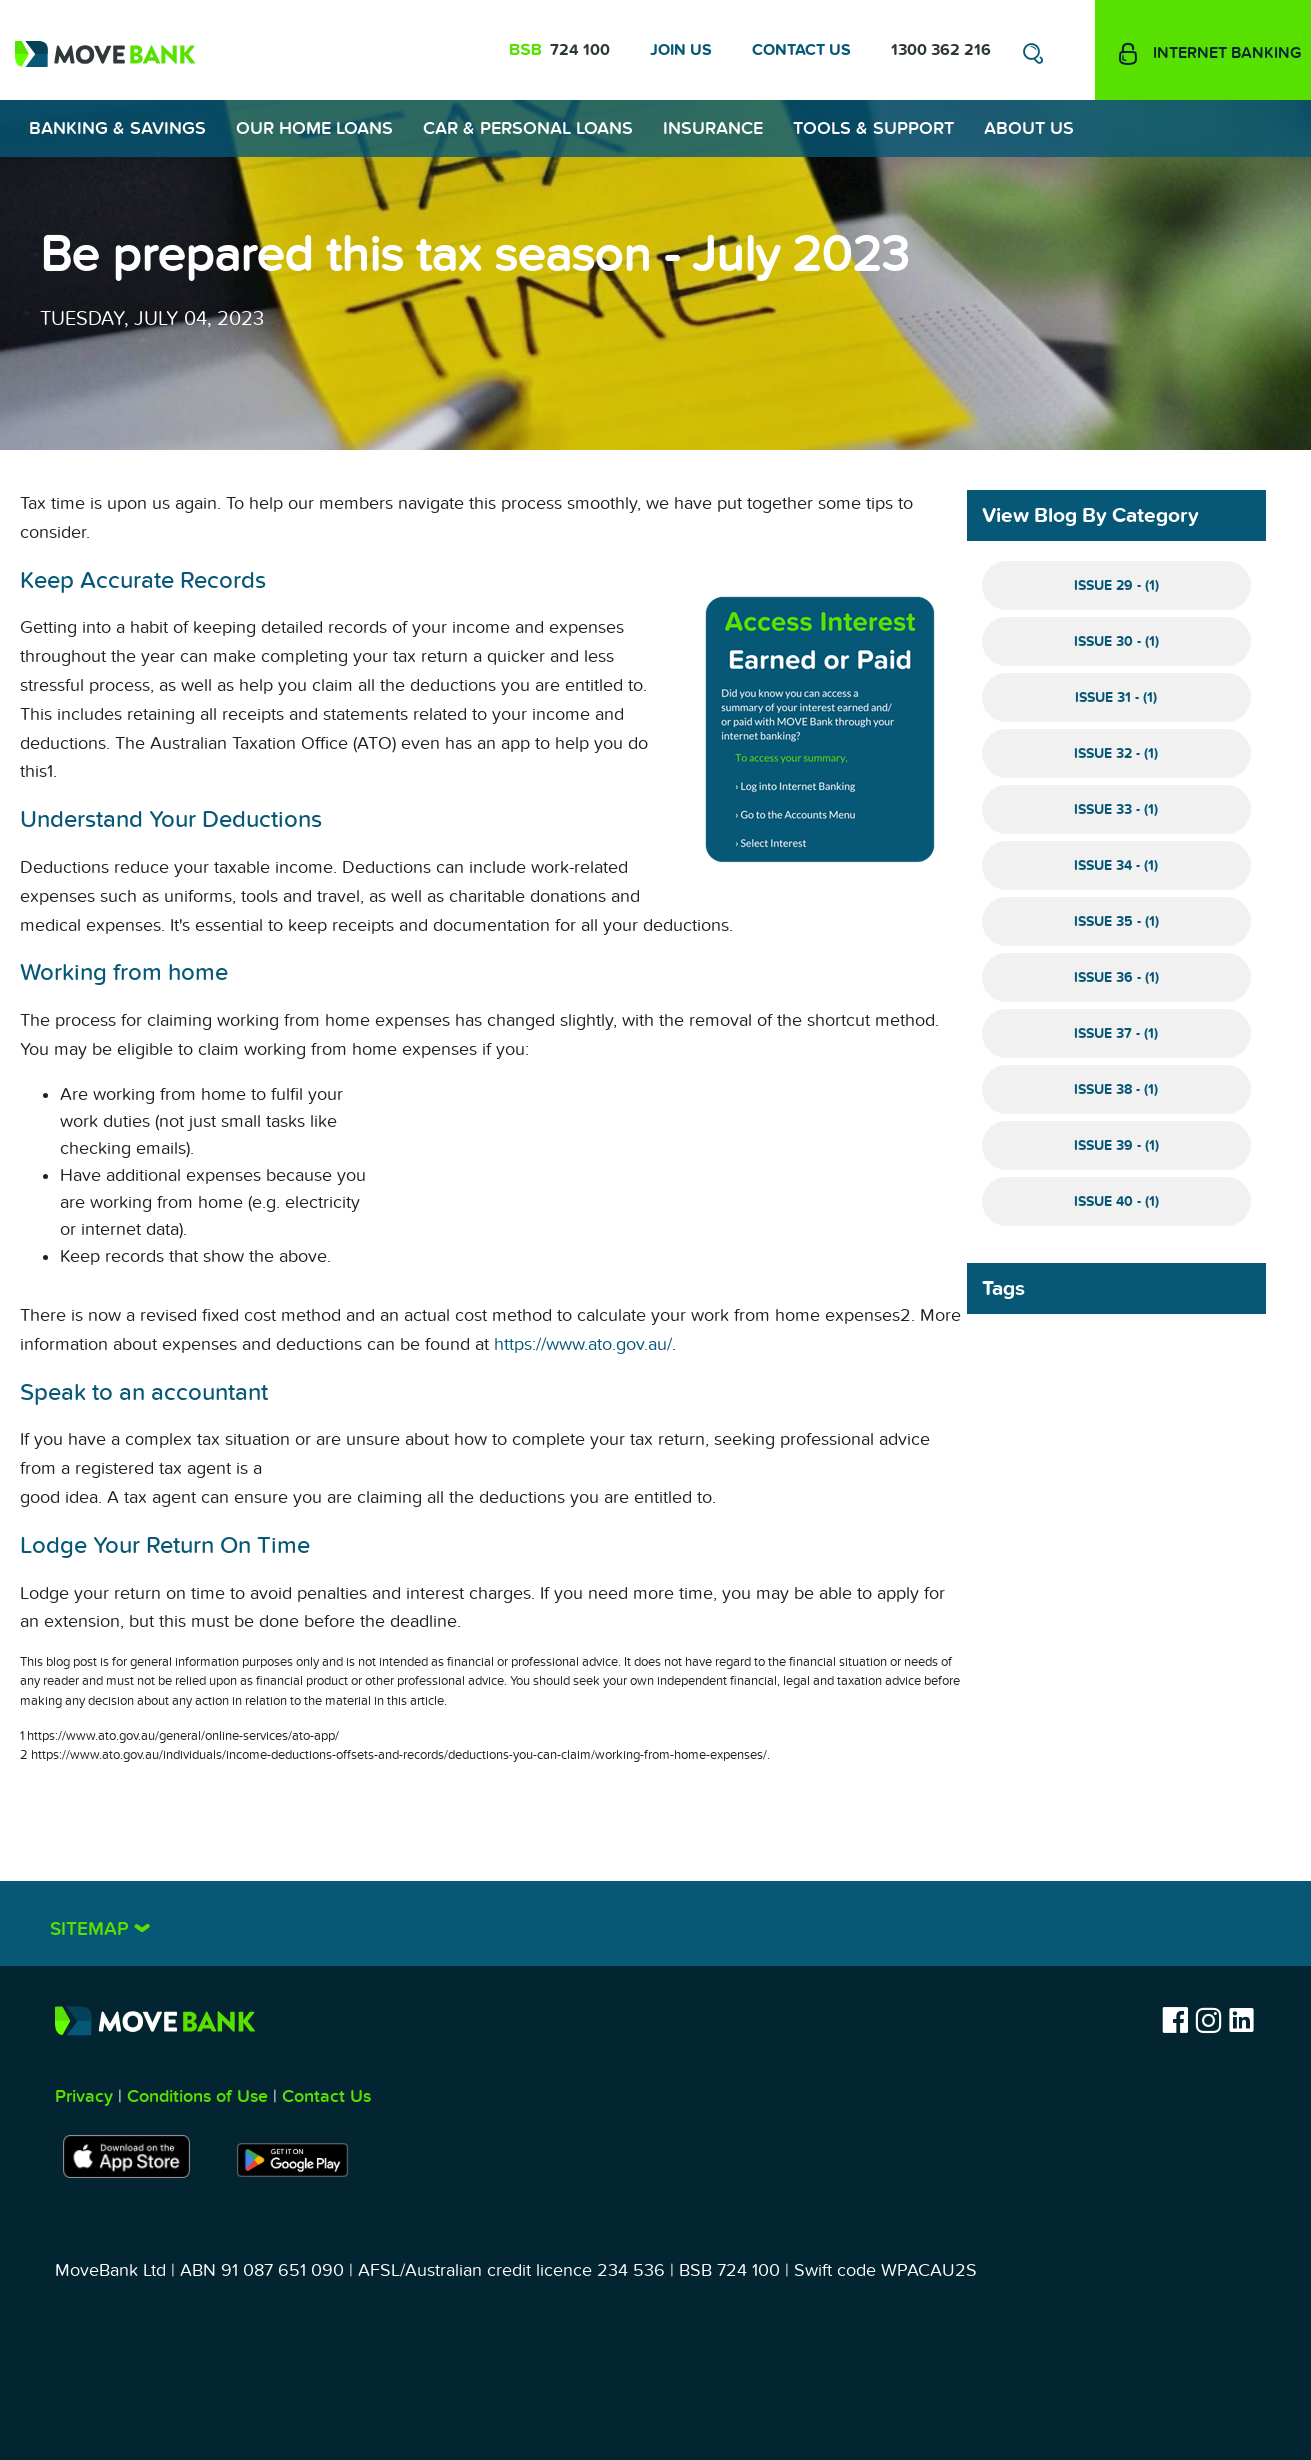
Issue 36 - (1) (1116, 977)
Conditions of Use (197, 2096)
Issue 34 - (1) (1116, 865)
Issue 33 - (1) (1116, 809)
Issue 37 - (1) (1116, 1033)
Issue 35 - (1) (1116, 921)
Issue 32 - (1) (1116, 753)
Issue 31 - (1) (1116, 697)
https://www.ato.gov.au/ (583, 1344)
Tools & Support (873, 128)
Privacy (84, 2096)
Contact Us (801, 50)
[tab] (655, 1923)
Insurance (713, 128)
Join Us (681, 50)
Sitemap (92, 1929)
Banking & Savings (117, 128)
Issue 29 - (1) (1116, 585)
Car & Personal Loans (528, 128)
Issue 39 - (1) (1116, 1145)
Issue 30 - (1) (1116, 641)
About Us (1029, 128)
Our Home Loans (314, 128)
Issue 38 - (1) (1116, 1089)
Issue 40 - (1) (1116, 1201)
